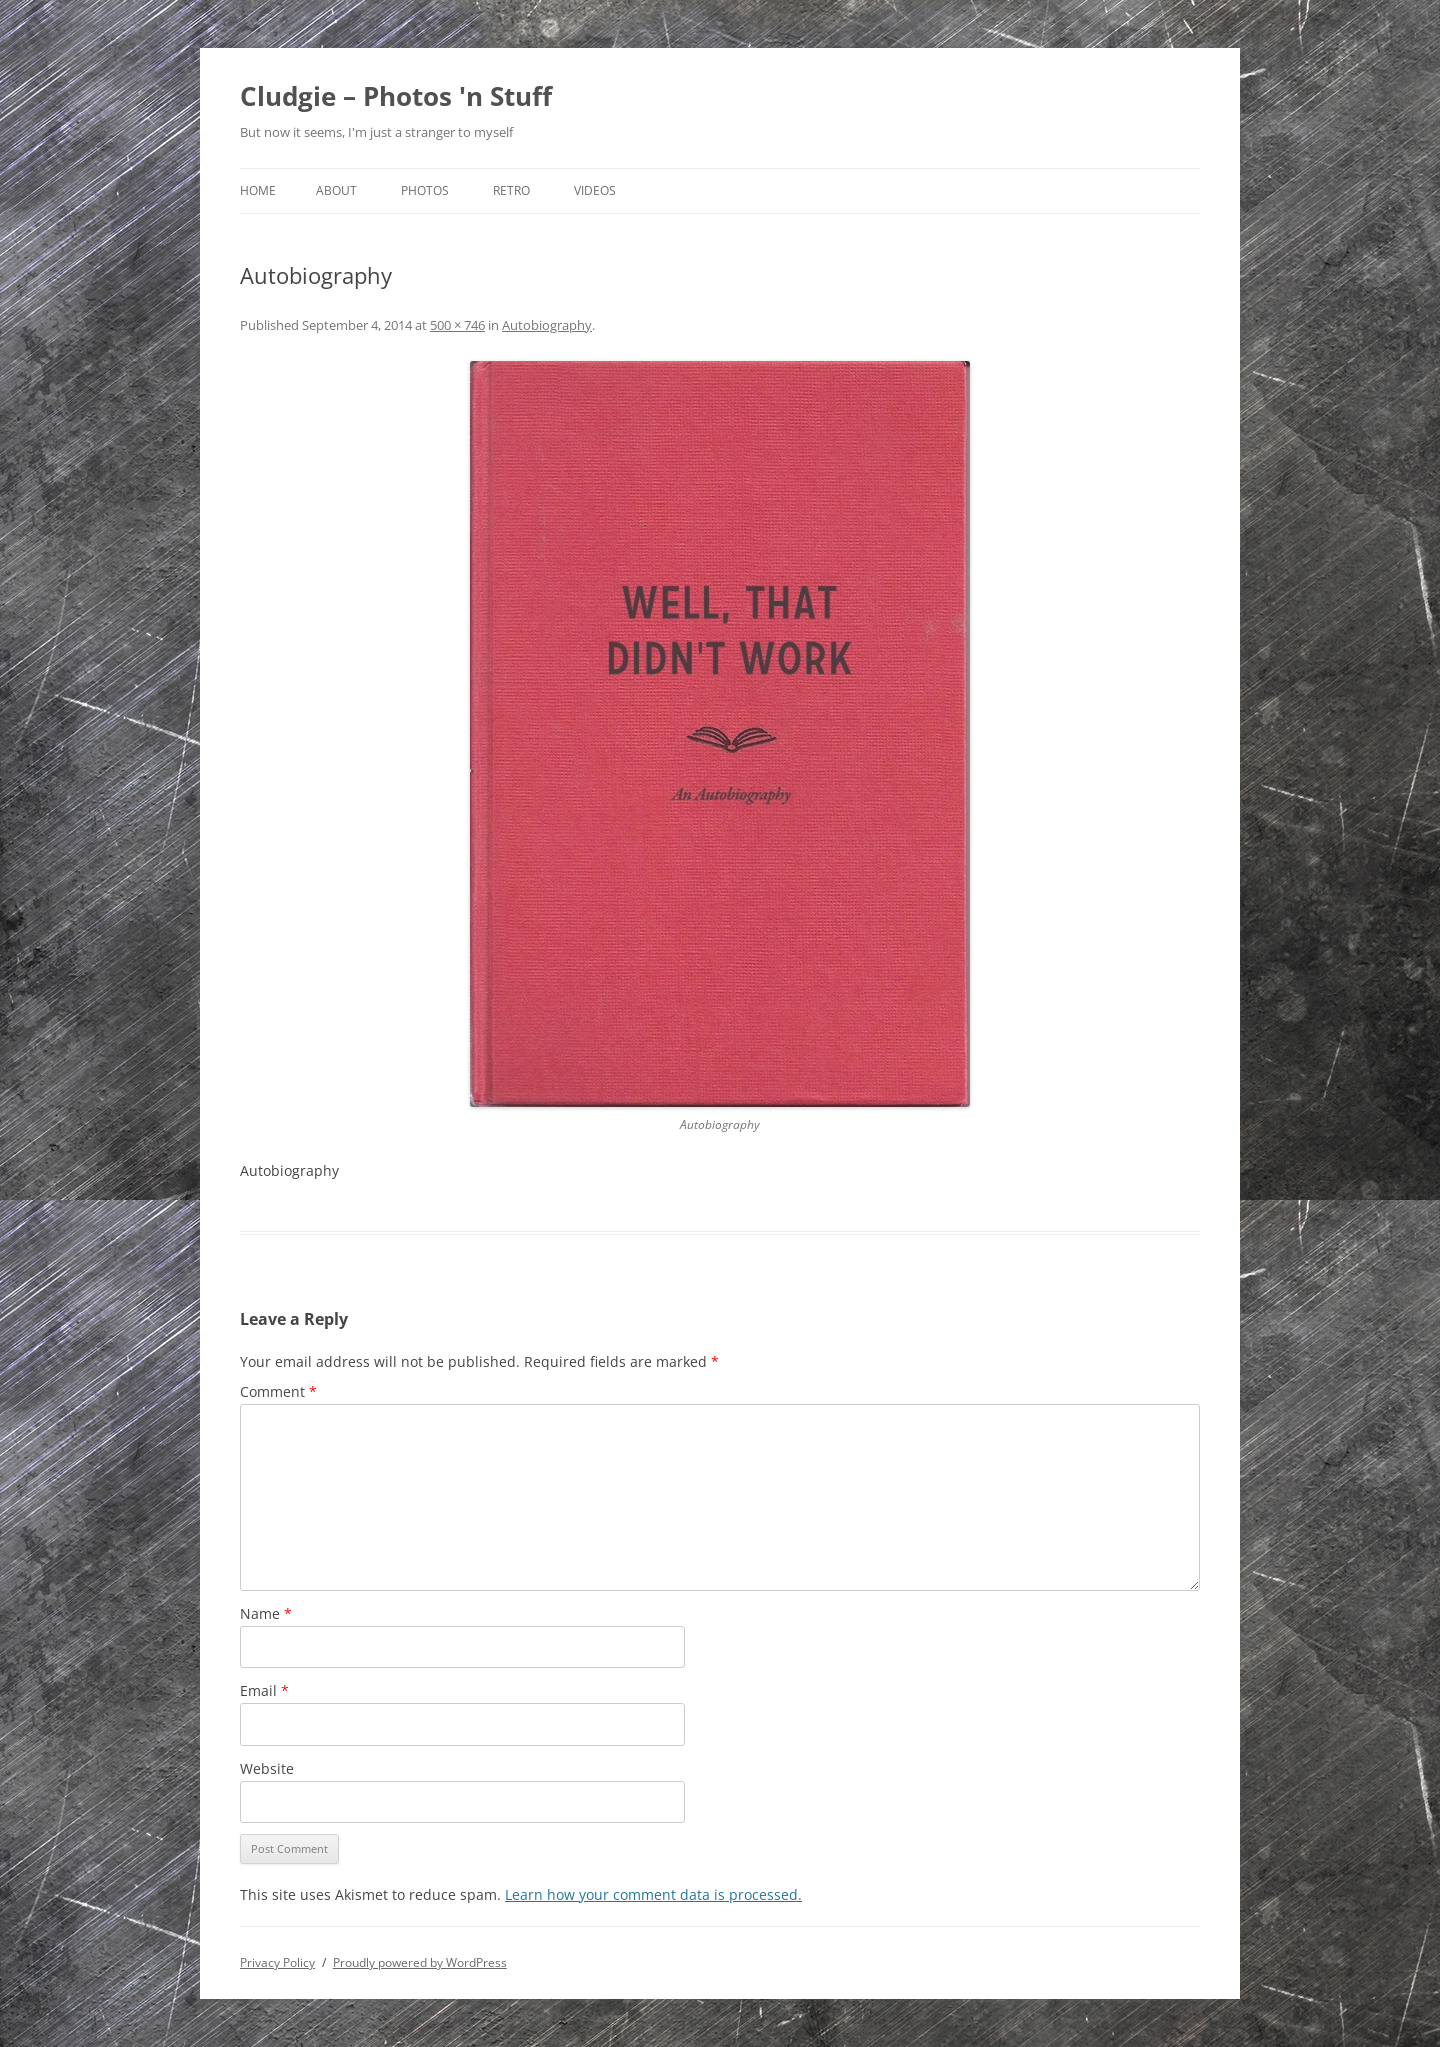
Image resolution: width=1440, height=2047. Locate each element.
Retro (511, 190)
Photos (425, 190)
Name (266, 1613)
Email (264, 1690)
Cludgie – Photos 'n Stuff (396, 96)
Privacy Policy (277, 1962)
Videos (595, 190)
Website (267, 1768)
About (336, 190)
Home (258, 190)
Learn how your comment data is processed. (653, 1894)
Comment (278, 1391)
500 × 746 (457, 325)
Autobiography (547, 325)
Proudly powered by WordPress (420, 1962)
